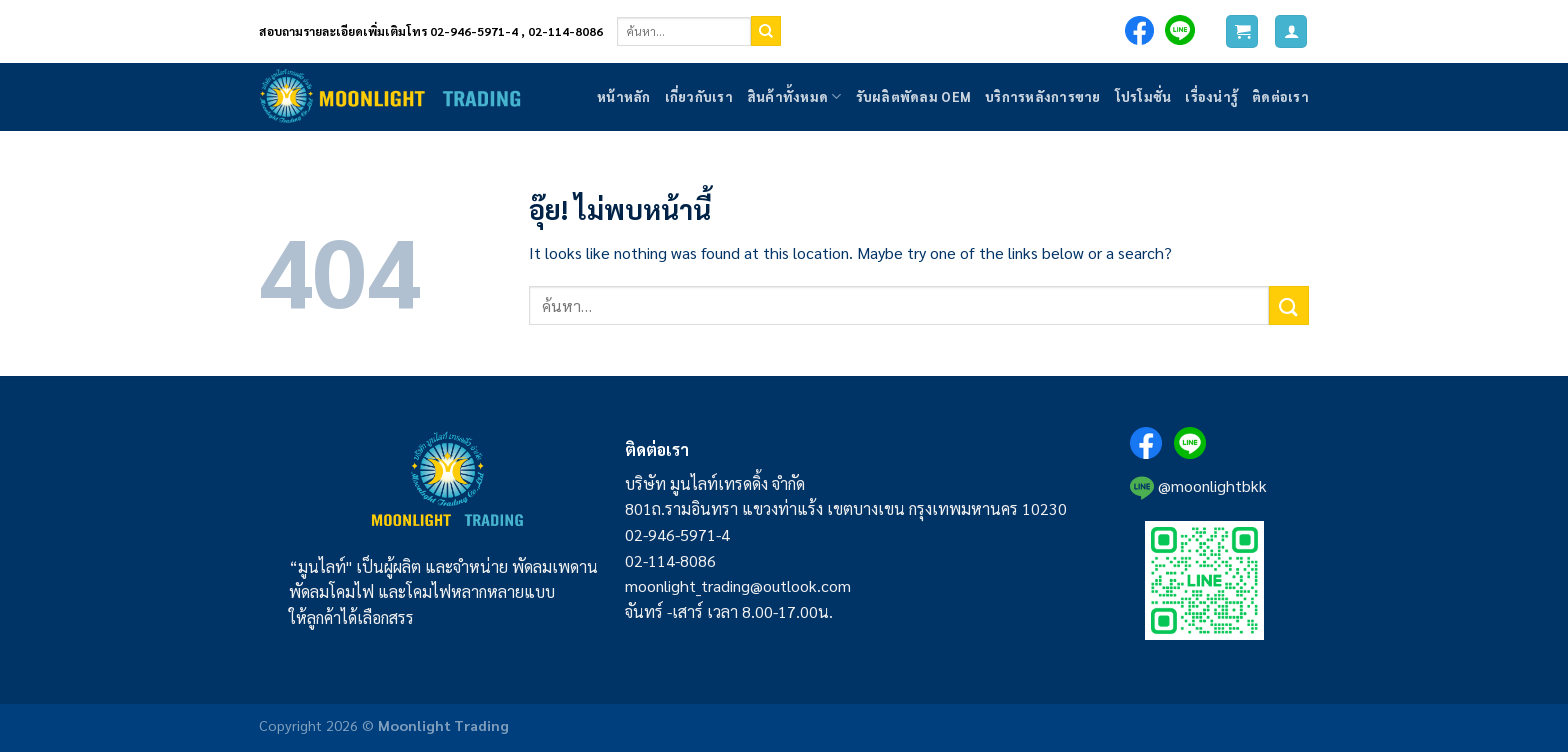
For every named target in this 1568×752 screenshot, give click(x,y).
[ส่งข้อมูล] (766, 31)
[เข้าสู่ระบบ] (1291, 31)
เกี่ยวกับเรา (699, 96)
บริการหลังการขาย (1043, 96)
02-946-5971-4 (677, 534)
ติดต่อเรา (1280, 96)
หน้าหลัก (624, 96)
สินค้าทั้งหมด (794, 96)
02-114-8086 (670, 560)
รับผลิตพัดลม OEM (913, 96)
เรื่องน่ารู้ (1211, 96)
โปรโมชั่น (1143, 96)
